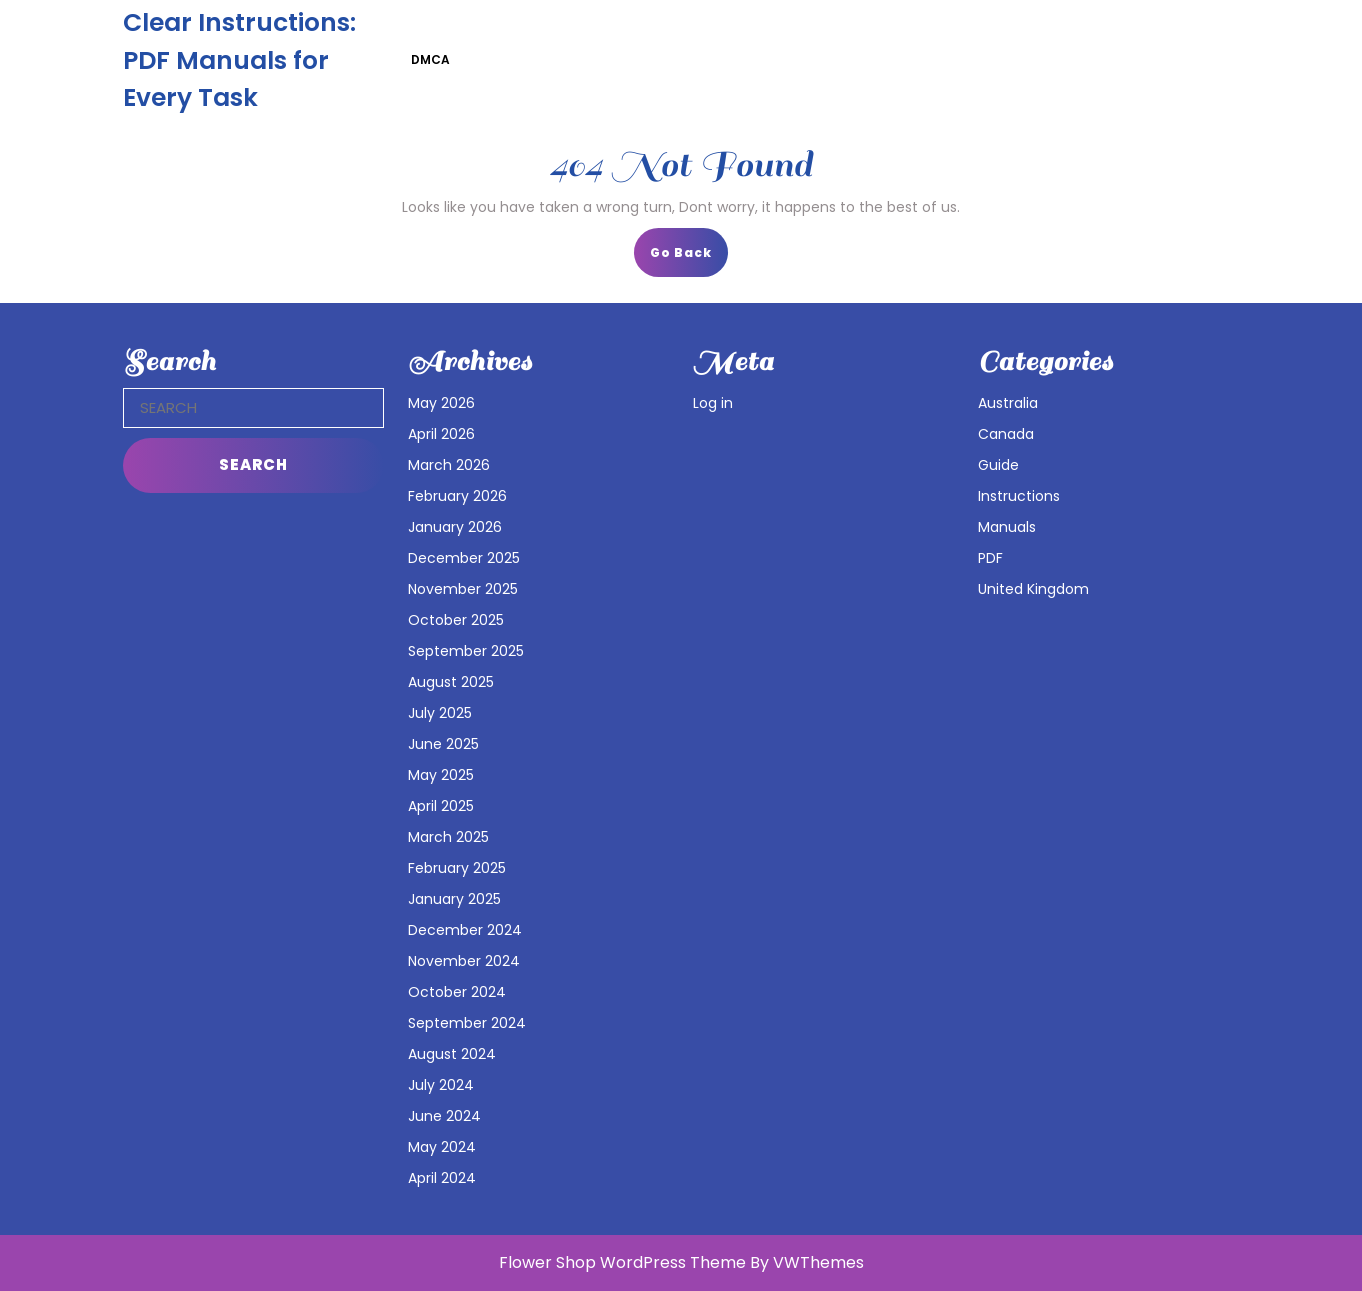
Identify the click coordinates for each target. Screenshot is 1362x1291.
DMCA (430, 59)
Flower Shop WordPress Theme (622, 1262)
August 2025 (451, 682)
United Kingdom (1033, 589)
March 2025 (448, 837)
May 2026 (441, 403)
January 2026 (455, 527)
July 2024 (441, 1085)
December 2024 (465, 930)
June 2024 (444, 1116)
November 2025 (463, 589)
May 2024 (442, 1147)
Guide (998, 465)
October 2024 (457, 992)
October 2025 (456, 620)
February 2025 (457, 868)
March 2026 (449, 465)
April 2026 (441, 434)
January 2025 (454, 899)
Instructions (1019, 496)
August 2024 (452, 1054)
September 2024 (467, 1023)
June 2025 (443, 744)
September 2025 (466, 651)
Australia (1008, 403)
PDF (990, 558)
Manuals (1007, 527)
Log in (713, 403)
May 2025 (441, 775)
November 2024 (464, 961)
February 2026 (457, 496)
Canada (1006, 434)
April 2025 (441, 806)
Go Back (689, 258)
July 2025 (440, 713)
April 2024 (442, 1178)
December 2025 (464, 558)
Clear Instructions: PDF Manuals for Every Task (239, 60)
